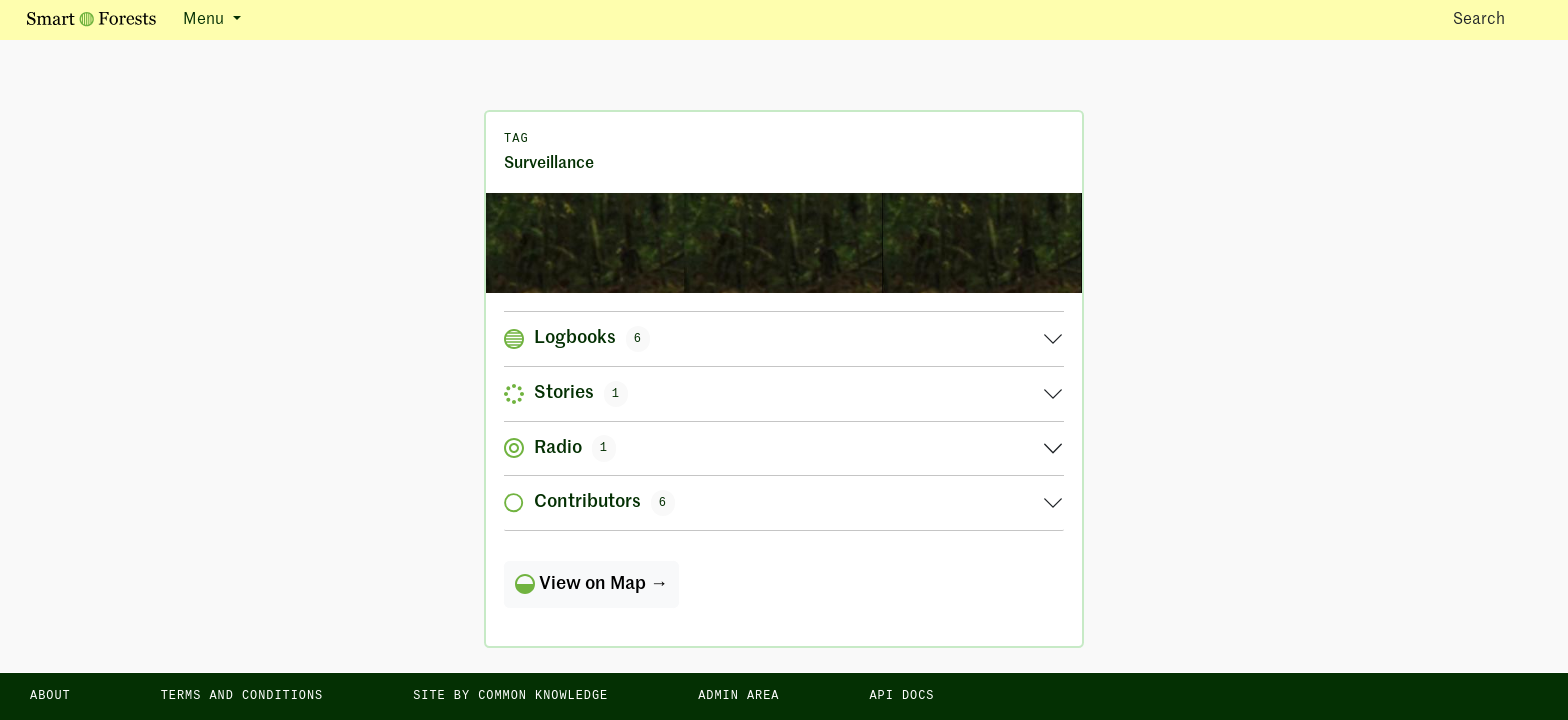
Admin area (738, 696)
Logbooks (577, 339)
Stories (566, 394)
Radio (560, 448)
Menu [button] (205, 20)
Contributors (589, 503)
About (50, 696)
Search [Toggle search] (1496, 18)
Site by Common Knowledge (510, 696)
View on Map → (591, 584)
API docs (901, 696)
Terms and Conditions (242, 696)
